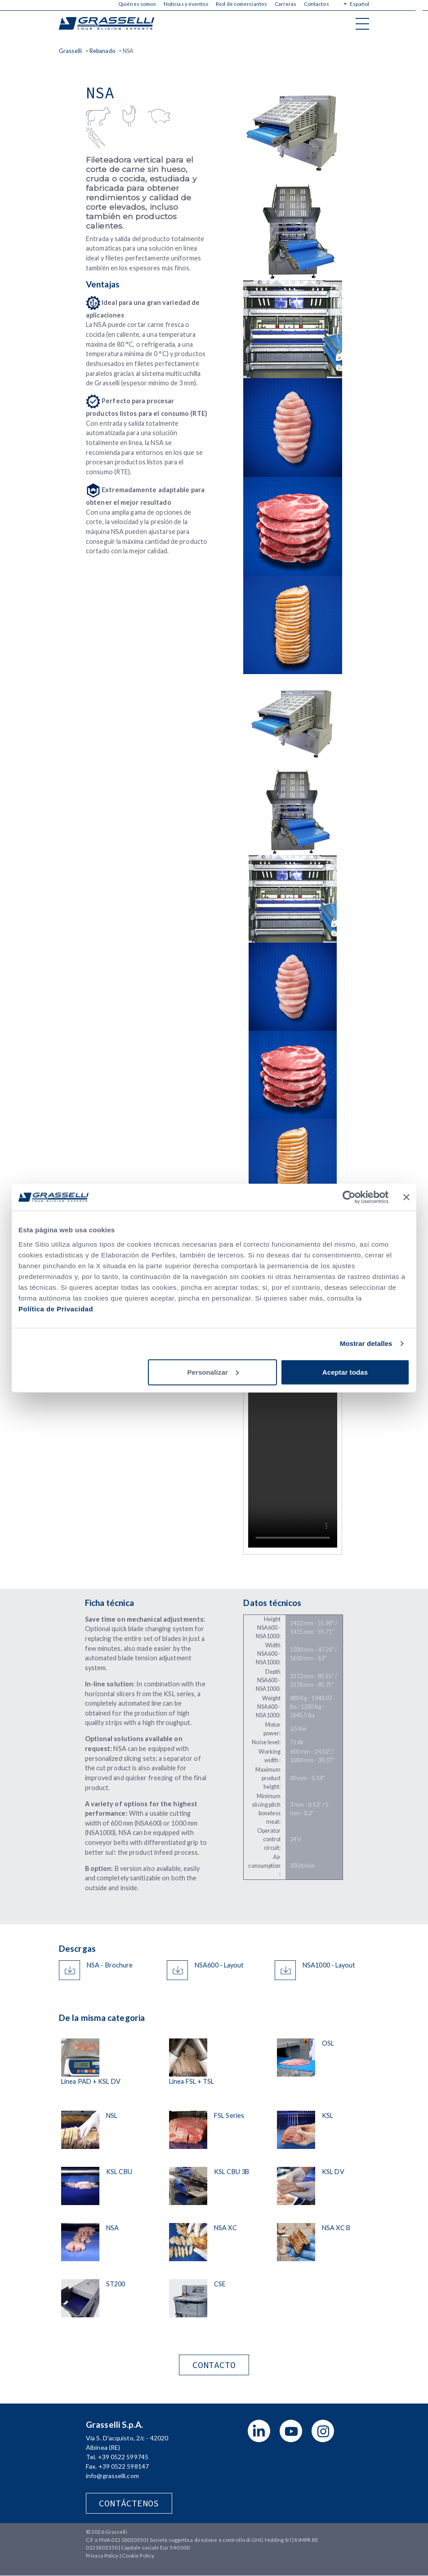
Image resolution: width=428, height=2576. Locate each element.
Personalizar (212, 1372)
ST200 (115, 2284)
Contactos (316, 3)
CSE (220, 2284)
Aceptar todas (345, 1372)
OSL (328, 2043)
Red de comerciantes (241, 3)
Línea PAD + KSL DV (90, 2081)
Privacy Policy (102, 2556)
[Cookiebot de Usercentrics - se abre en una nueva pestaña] (349, 1197)
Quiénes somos (137, 3)
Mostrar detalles (366, 1343)
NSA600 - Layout (219, 1965)
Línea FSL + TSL (191, 2081)
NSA (112, 2228)
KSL (327, 2115)
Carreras (286, 3)
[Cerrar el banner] (406, 1197)
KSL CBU (119, 2171)
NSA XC (225, 2228)
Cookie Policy (138, 2556)
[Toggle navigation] (362, 23)
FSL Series (229, 2115)
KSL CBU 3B (231, 2171)
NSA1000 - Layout (329, 1965)
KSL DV (333, 2171)
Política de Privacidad (55, 1308)
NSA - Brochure (110, 1965)
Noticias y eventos (186, 3)
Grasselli (106, 23)
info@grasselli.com (112, 2476)
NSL (111, 2115)
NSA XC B (336, 2228)
